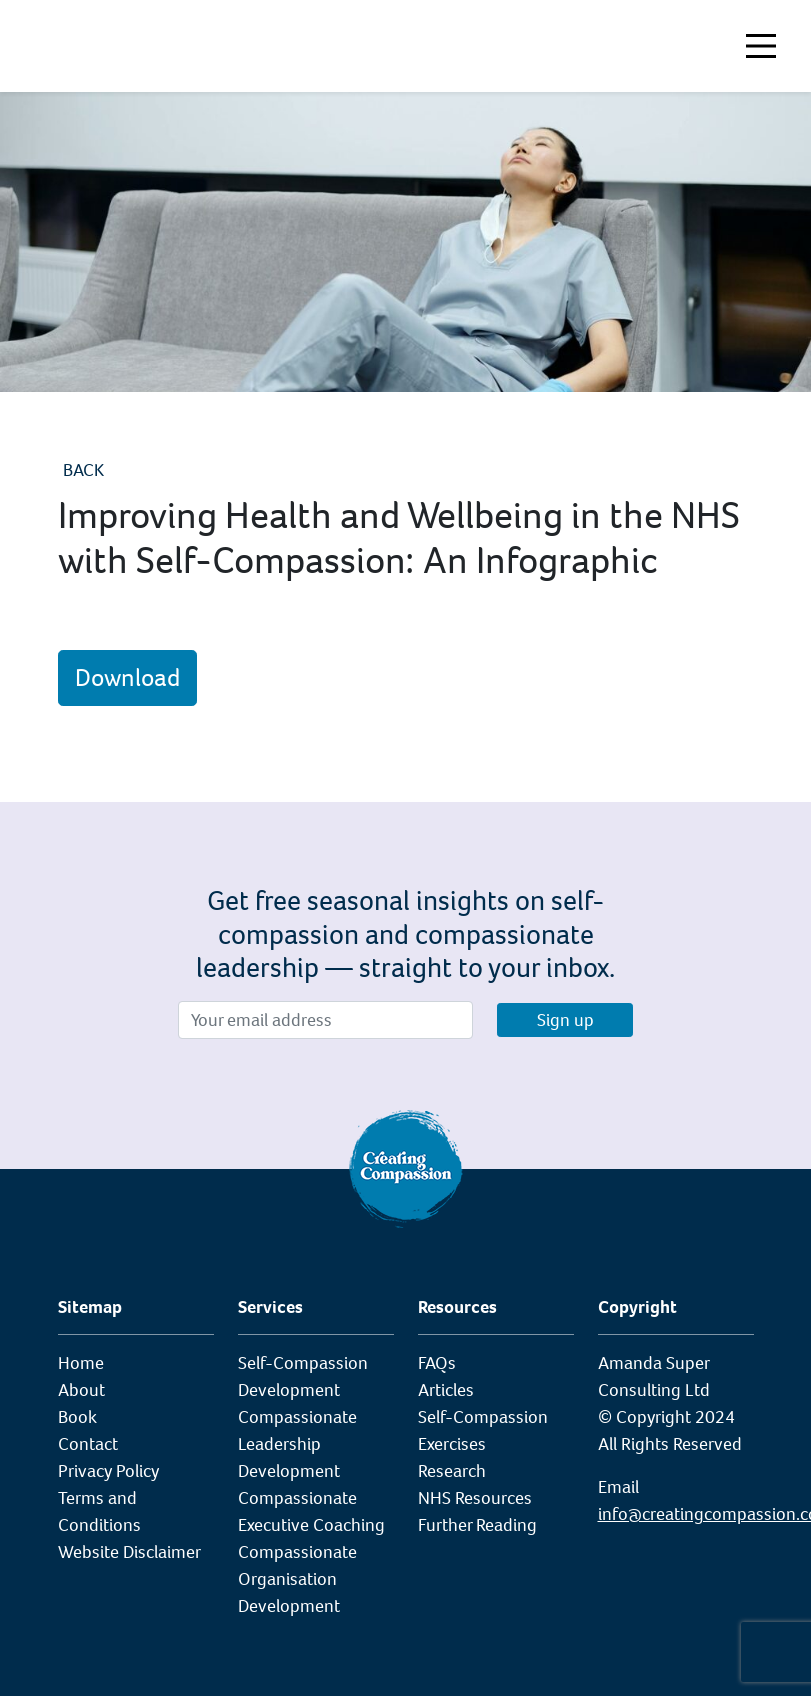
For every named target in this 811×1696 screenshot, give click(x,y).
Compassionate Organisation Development (297, 1579)
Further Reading (477, 1525)
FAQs (437, 1363)
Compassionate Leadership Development (297, 1444)
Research (452, 1471)
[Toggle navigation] (761, 46)
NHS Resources (475, 1498)
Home (81, 1363)
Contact (88, 1444)
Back (83, 470)
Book (77, 1417)
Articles (446, 1390)
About (81, 1390)
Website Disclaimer (129, 1552)
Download (127, 677)
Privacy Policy (108, 1471)
